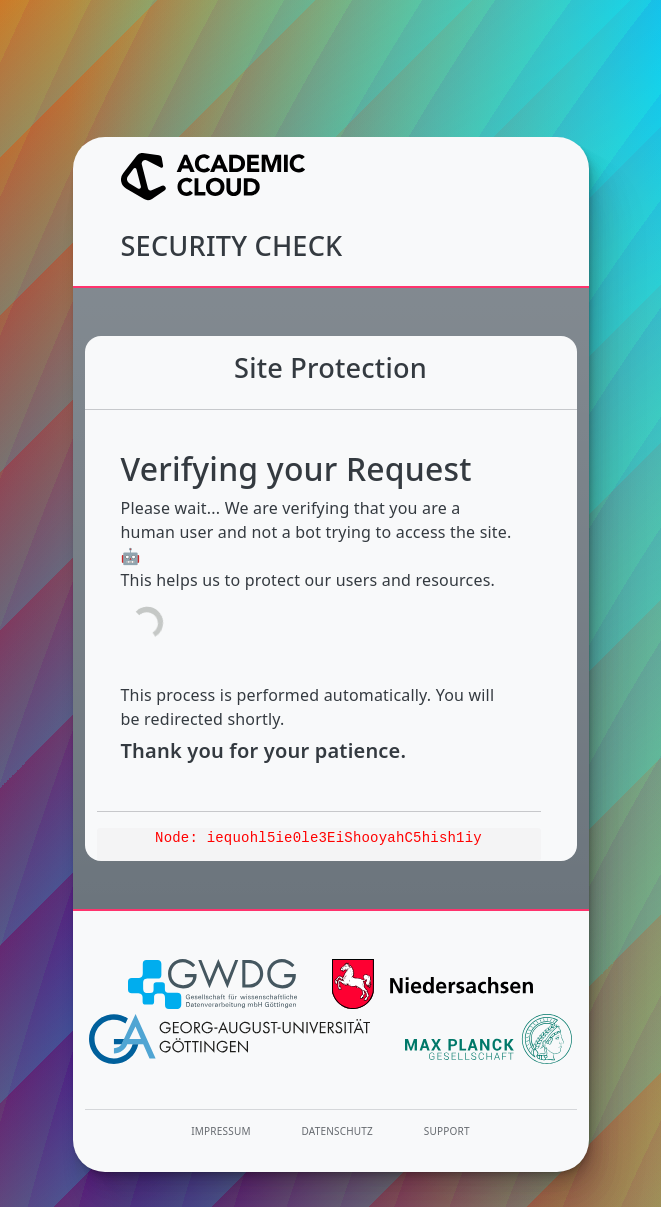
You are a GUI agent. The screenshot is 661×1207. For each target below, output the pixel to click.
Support (447, 1131)
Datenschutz (338, 1131)
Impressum (220, 1131)
